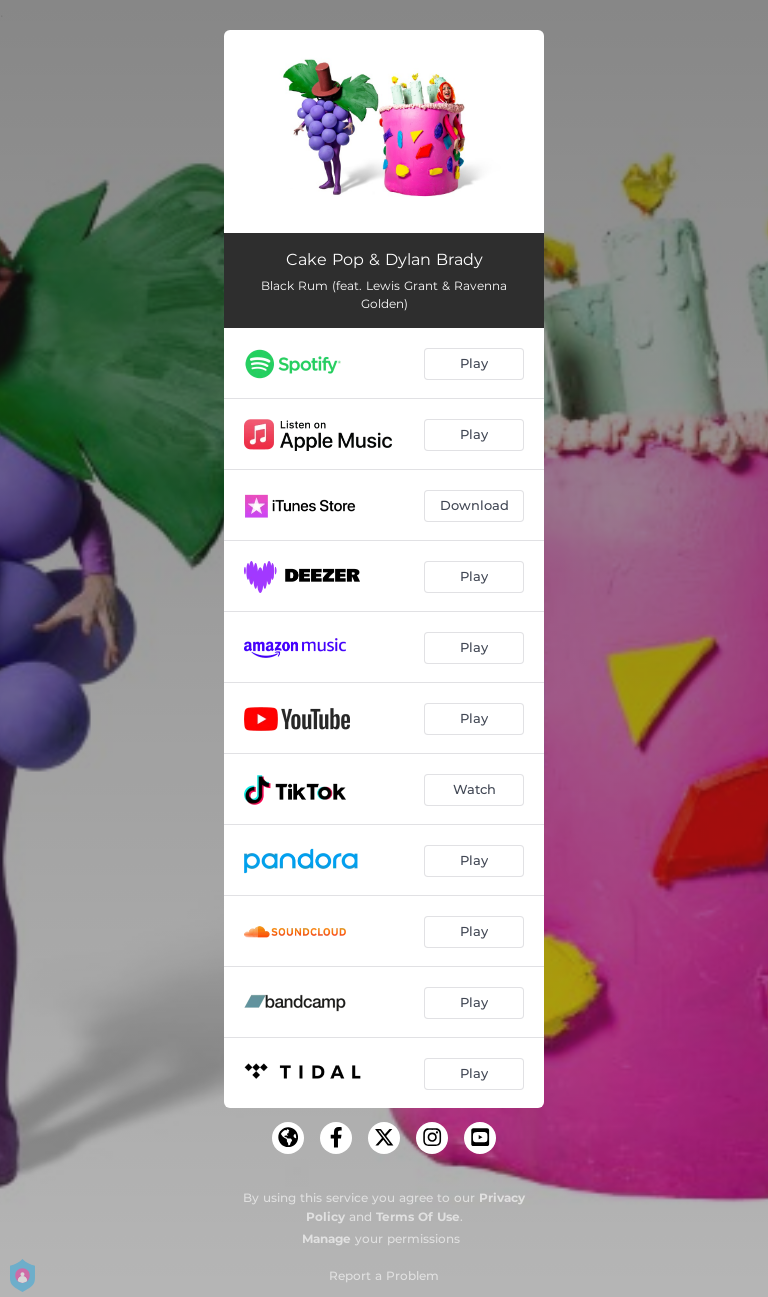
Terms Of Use (418, 1216)
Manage (326, 1238)
